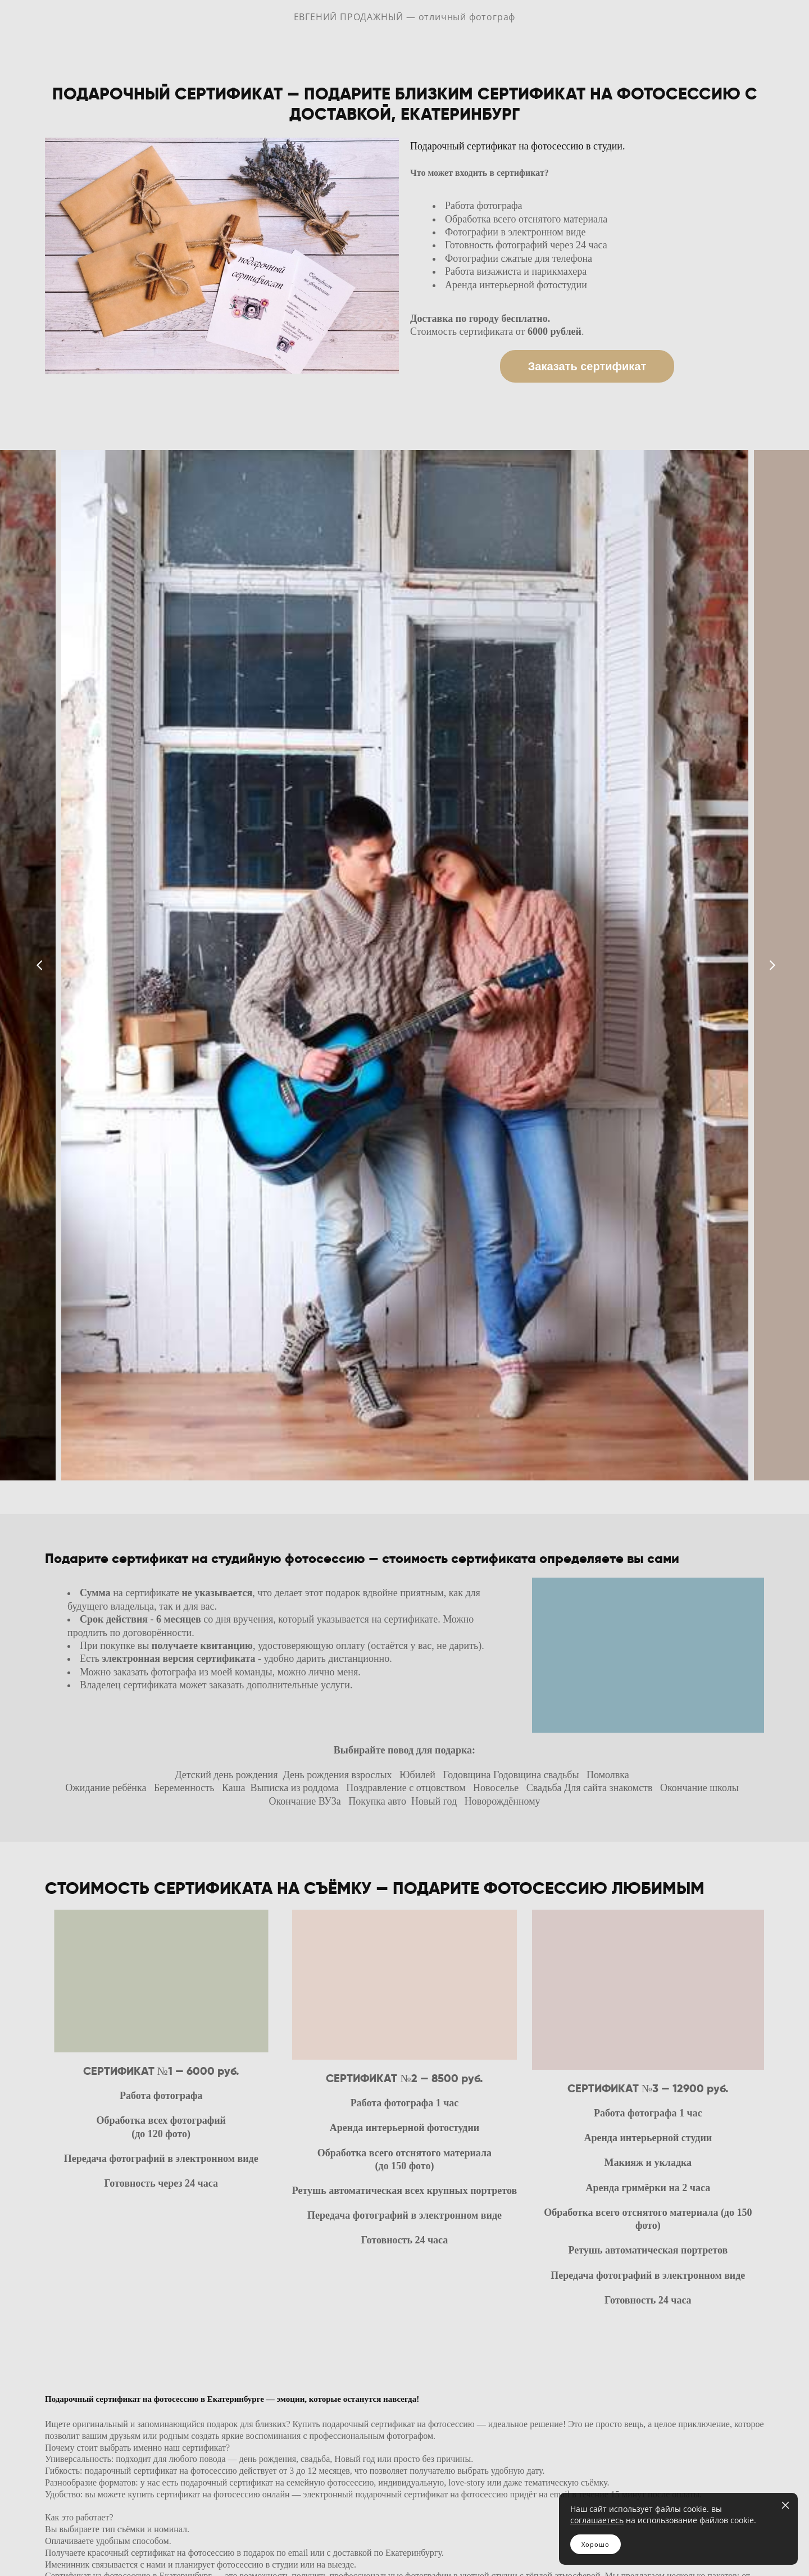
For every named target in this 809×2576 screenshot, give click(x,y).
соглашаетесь (597, 2520)
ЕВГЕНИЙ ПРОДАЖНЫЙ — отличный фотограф (405, 24)
